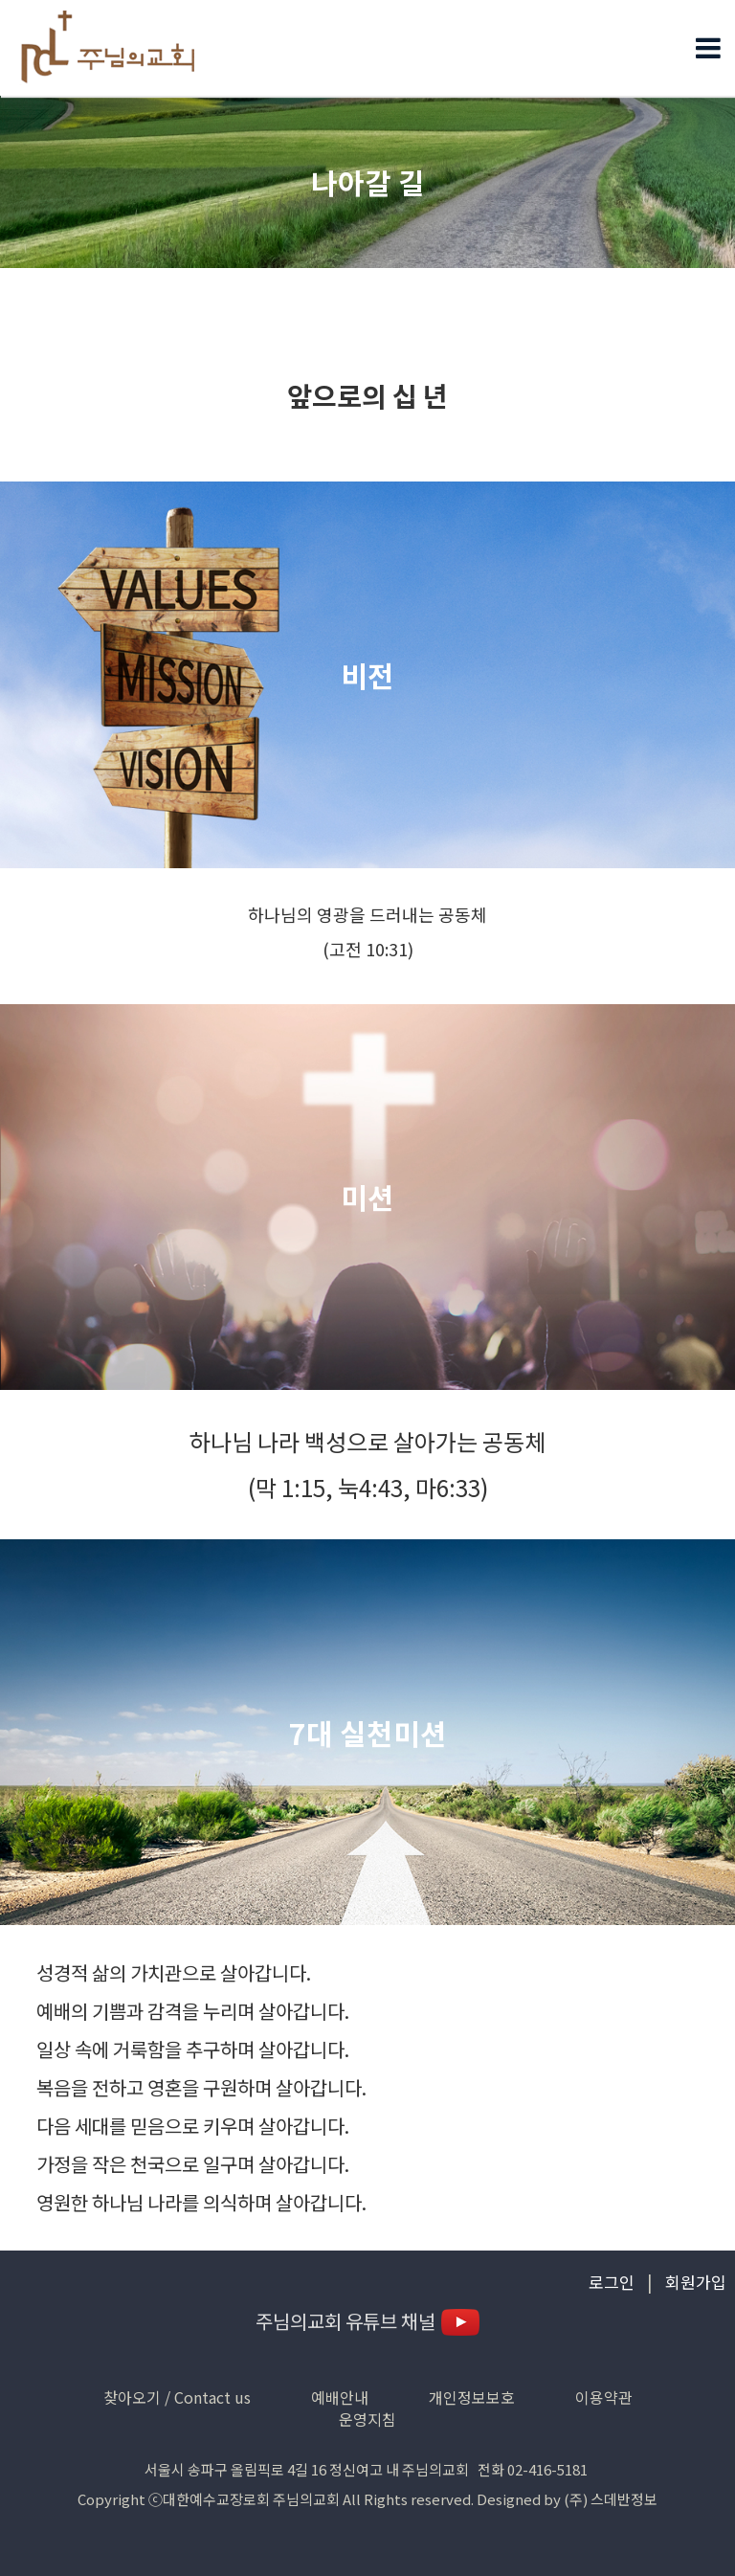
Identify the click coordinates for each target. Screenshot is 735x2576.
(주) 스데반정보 (610, 2499)
